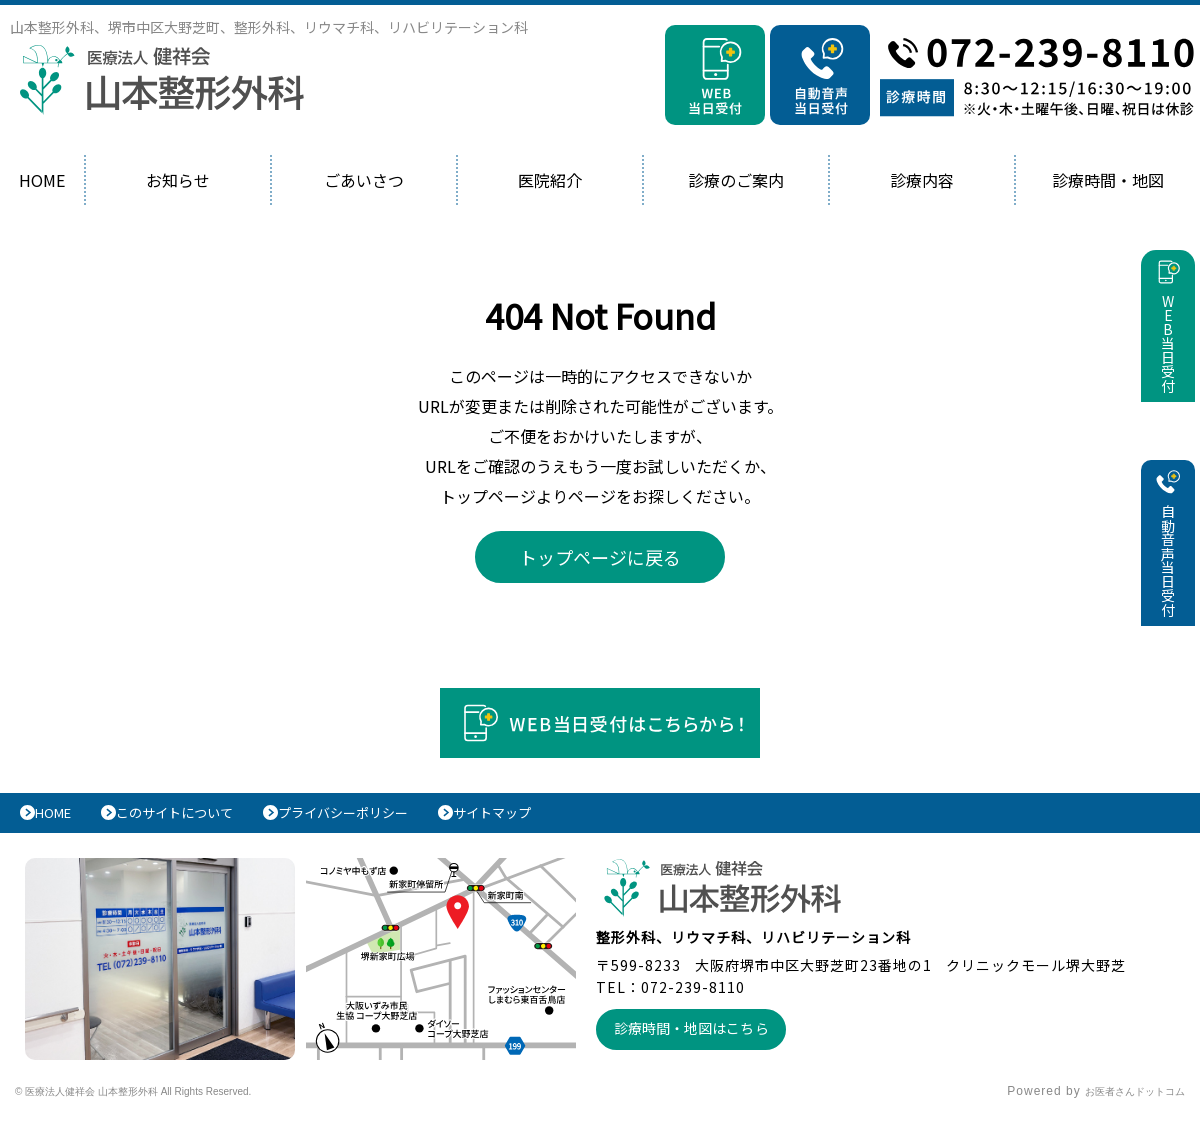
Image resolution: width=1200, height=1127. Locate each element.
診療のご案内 (736, 180)
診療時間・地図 (1108, 180)
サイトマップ (564, 818)
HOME (42, 180)
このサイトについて (201, 818)
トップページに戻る (600, 557)
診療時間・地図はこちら (700, 1038)
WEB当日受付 (1168, 371)
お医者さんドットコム (1120, 1102)
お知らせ (178, 180)
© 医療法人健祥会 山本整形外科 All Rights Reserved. (175, 1102)
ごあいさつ (364, 180)
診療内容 (922, 180)
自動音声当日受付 (1168, 591)
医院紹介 (550, 180)
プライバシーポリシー (394, 818)
